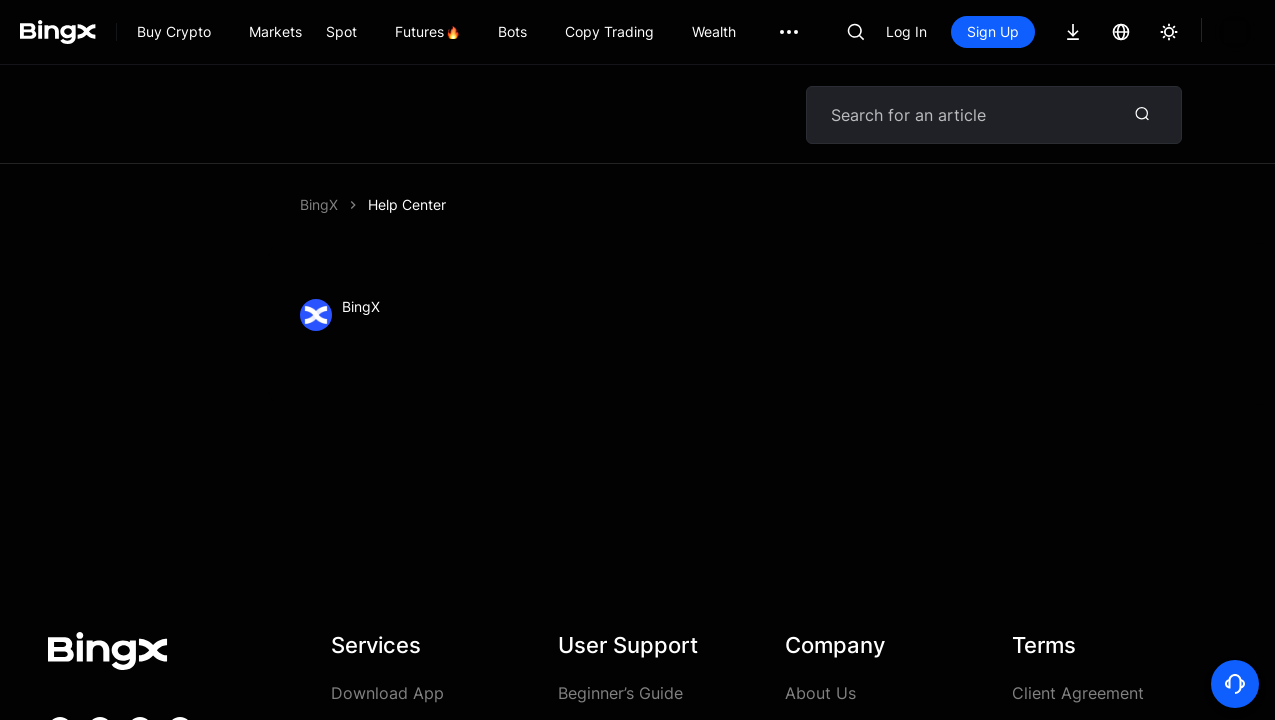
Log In (906, 31)
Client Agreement (1078, 693)
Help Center (407, 204)
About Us (820, 693)
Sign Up (993, 31)
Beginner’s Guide (620, 693)
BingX (319, 204)
